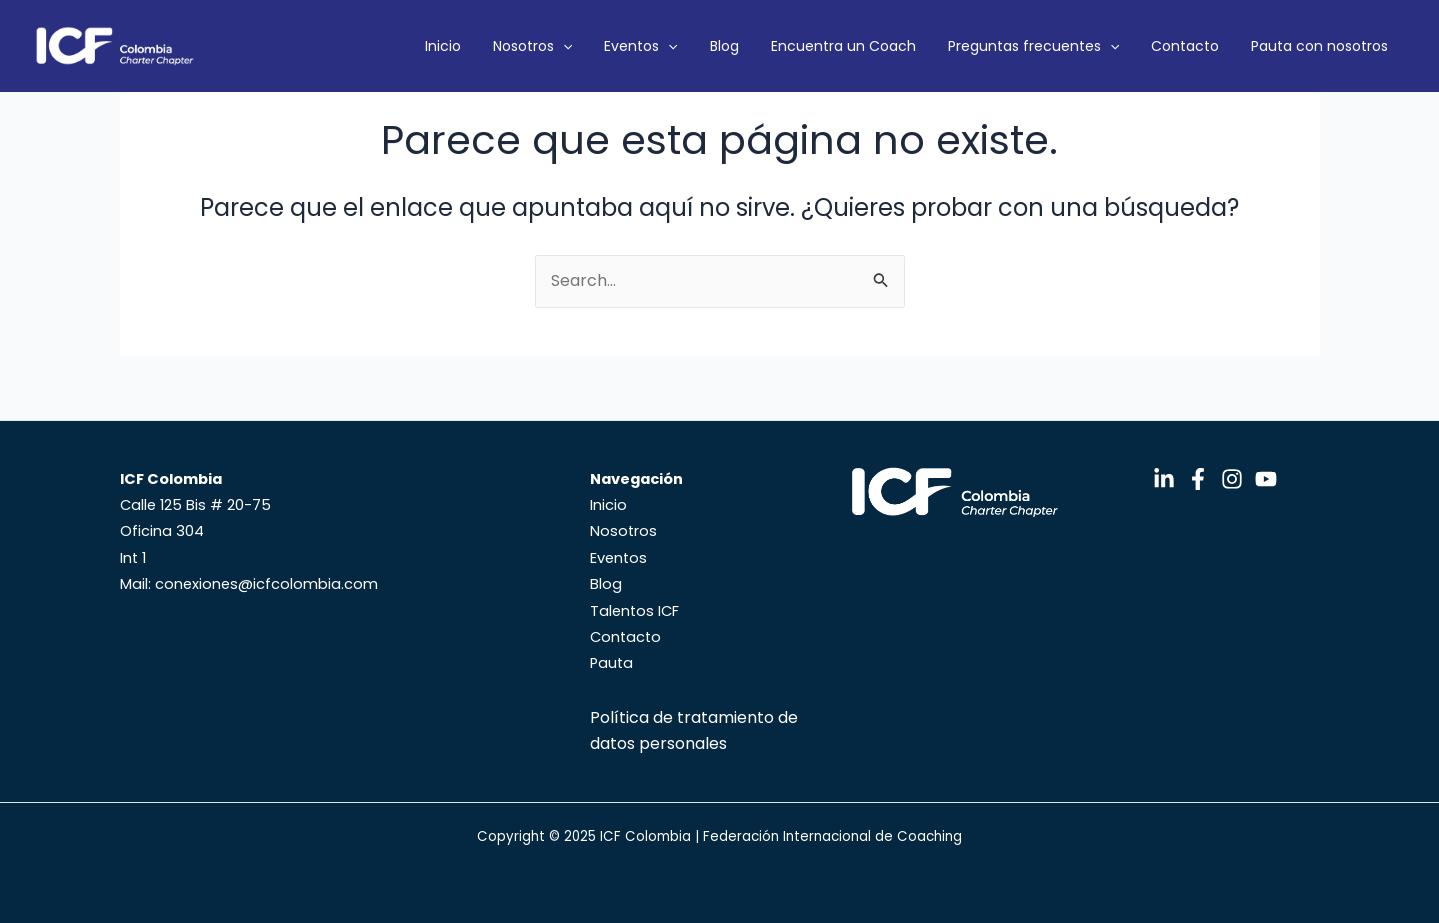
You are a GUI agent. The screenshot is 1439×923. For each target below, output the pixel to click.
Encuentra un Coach (899, 46)
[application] (667, 46)
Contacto (1209, 46)
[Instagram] (1232, 479)
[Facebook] (1198, 479)
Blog (796, 46)
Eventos (728, 46)
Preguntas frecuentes (1073, 46)
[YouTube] (1266, 479)
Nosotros (636, 46)
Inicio (563, 46)
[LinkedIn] (1164, 479)
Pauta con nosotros (1327, 46)
